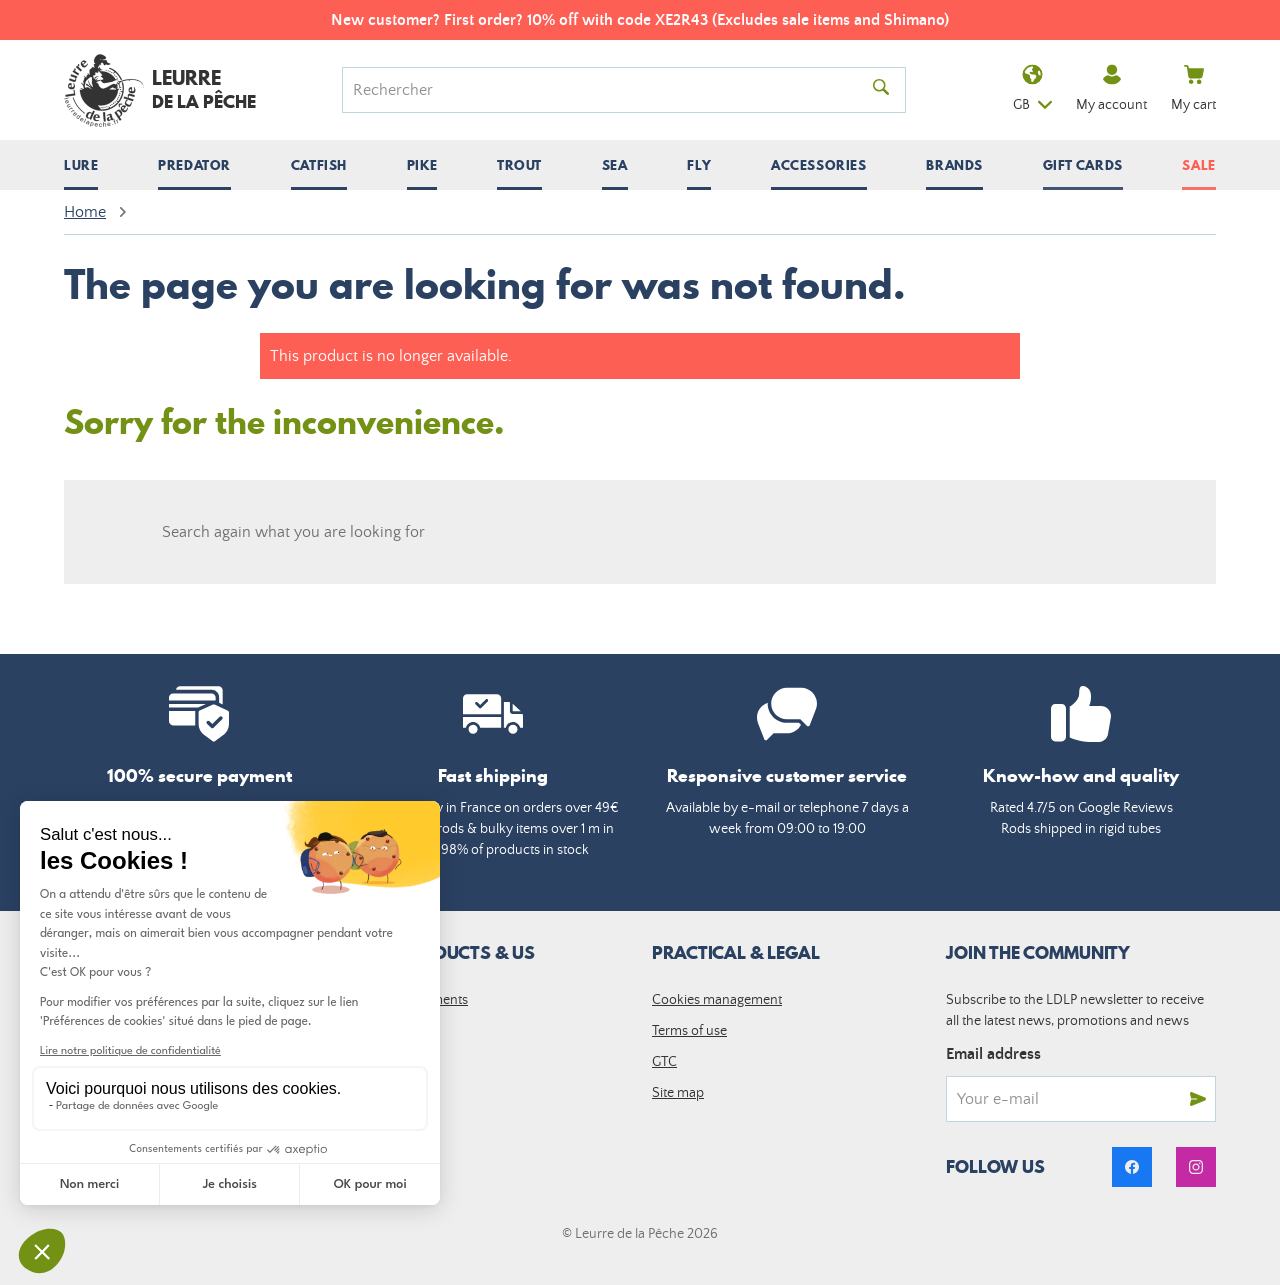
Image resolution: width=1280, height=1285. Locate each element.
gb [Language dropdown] (1032, 90)
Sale (1198, 165)
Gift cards (1083, 165)
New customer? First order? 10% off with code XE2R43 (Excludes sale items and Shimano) (640, 20)
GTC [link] (664, 1062)
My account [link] (1111, 89)
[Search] (610, 90)
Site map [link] (678, 1093)
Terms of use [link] (689, 1031)
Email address (993, 1054)
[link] (1132, 1167)
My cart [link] (1193, 89)
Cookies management (717, 1000)
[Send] (1198, 1099)
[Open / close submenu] (81, 165)
